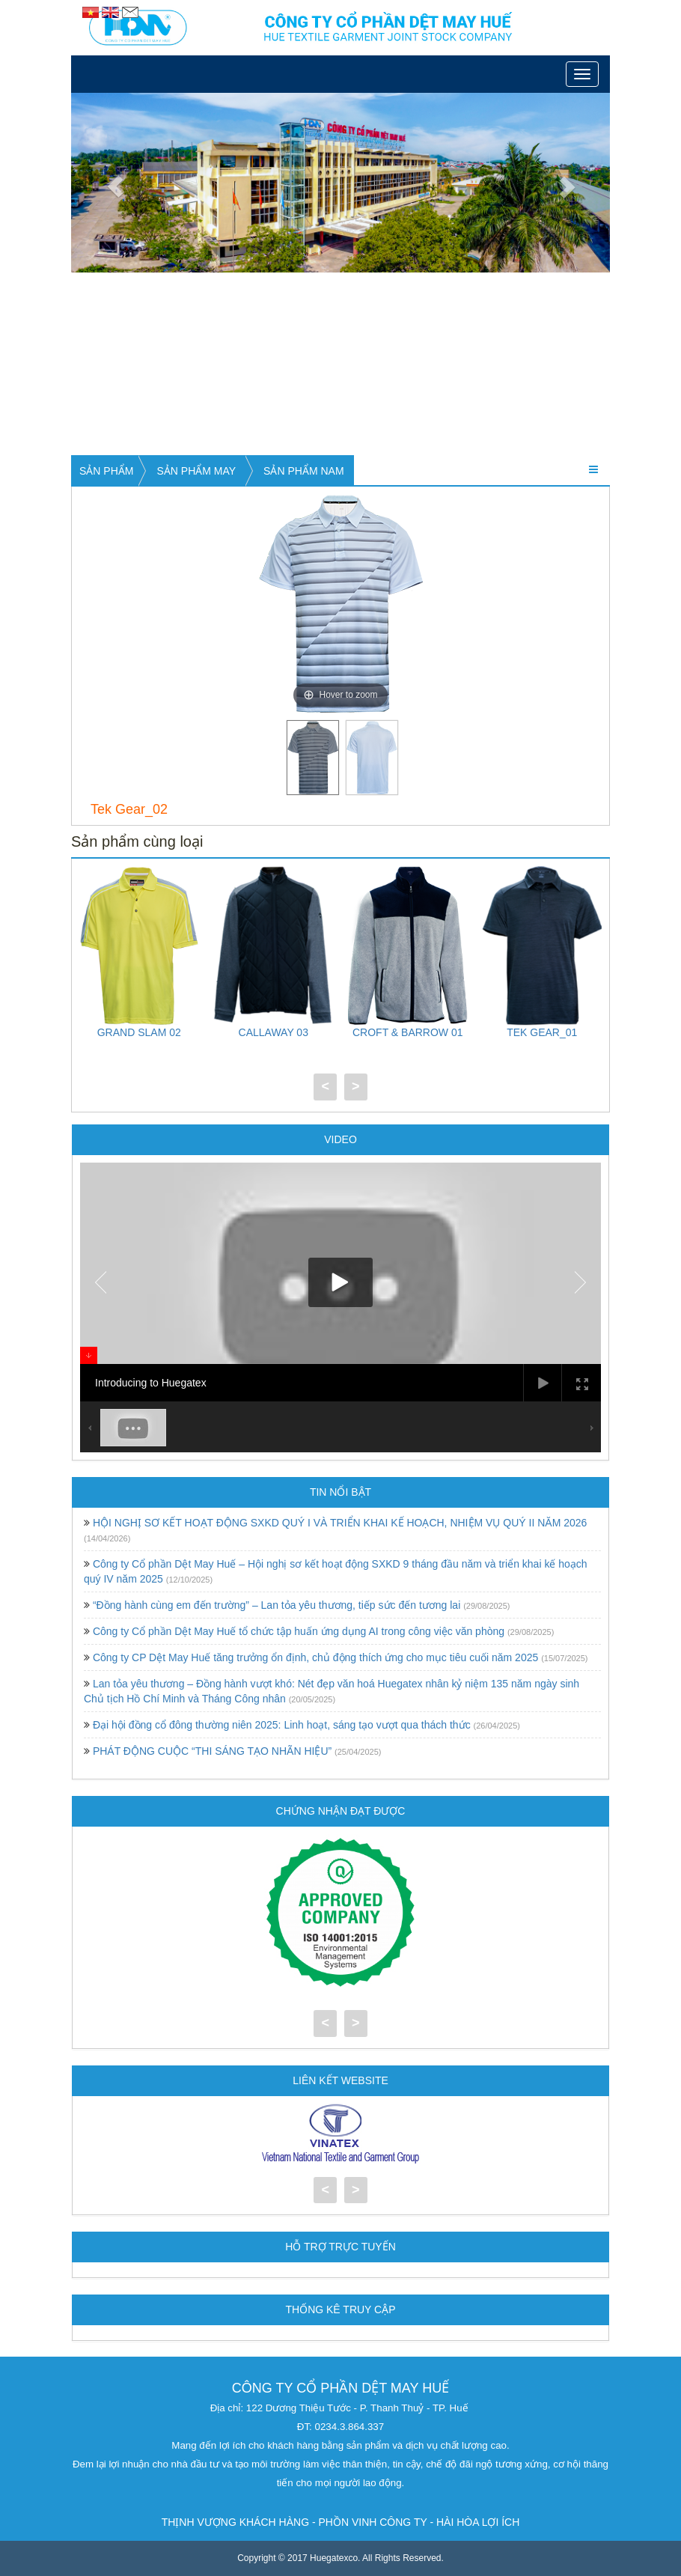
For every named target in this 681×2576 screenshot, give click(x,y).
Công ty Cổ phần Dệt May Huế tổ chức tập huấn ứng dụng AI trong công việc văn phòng (298, 1631)
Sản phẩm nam (303, 471)
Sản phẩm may (196, 471)
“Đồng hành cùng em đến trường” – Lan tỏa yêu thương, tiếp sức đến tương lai (276, 1605)
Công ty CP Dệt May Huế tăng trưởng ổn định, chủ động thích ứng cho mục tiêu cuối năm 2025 (315, 1657)
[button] (111, 182)
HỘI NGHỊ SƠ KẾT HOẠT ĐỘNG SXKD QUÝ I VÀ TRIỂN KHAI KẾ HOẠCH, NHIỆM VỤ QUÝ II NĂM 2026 (340, 1523)
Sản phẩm (106, 471)
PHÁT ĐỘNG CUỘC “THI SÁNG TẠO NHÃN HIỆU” (212, 1751)
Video (340, 1139)
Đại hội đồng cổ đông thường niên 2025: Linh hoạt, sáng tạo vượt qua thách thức (282, 1725)
